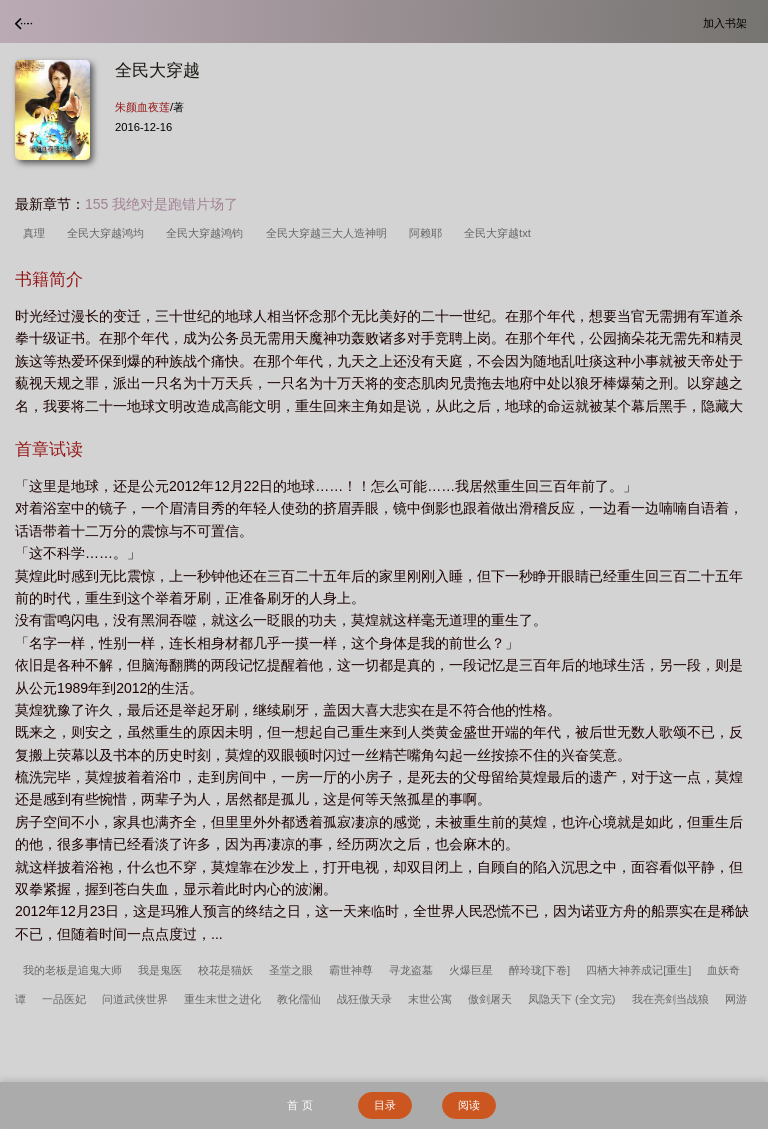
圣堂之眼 (291, 970)
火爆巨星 (471, 970)
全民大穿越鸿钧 (207, 233)
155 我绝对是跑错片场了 (161, 204)
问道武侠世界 (135, 999)
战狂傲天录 (364, 999)
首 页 (299, 1105)
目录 (385, 1105)
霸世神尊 (351, 970)
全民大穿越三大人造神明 (329, 233)
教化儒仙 (299, 999)
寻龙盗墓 (411, 970)
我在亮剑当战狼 (670, 999)
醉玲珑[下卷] (539, 970)
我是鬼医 (160, 970)
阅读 (469, 1105)
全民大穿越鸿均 (108, 233)
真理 (37, 233)
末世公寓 (430, 999)
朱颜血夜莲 (142, 107)
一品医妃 (64, 999)
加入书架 (728, 22)
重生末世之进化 (222, 999)
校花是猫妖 (225, 970)
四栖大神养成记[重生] (638, 970)
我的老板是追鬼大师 (72, 970)
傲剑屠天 (490, 999)
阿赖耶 (428, 233)
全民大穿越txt (500, 233)
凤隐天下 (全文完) (572, 999)
